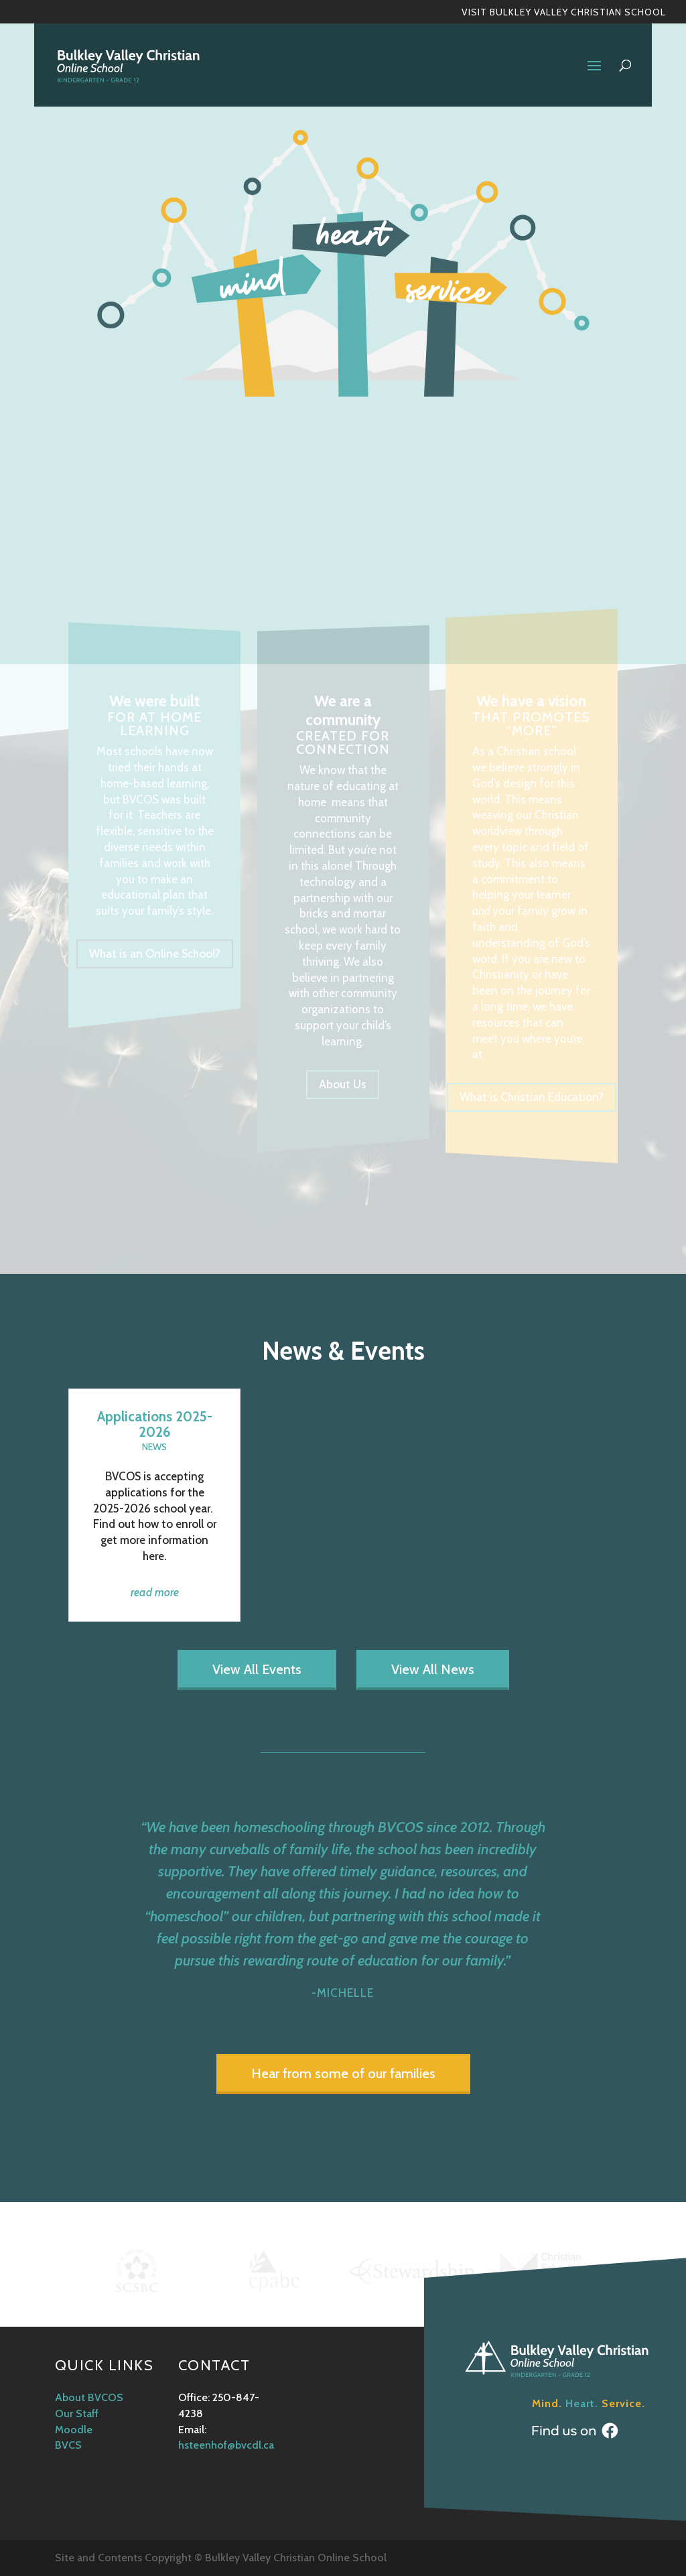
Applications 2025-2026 (154, 1423)
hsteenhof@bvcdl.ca (226, 2445)
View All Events (256, 1669)
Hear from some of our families (343, 2073)
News (154, 1447)
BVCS (68, 2445)
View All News (432, 1669)
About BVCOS (89, 2397)
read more (155, 1592)
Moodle (73, 2429)
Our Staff (76, 2413)
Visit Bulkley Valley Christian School (564, 12)
